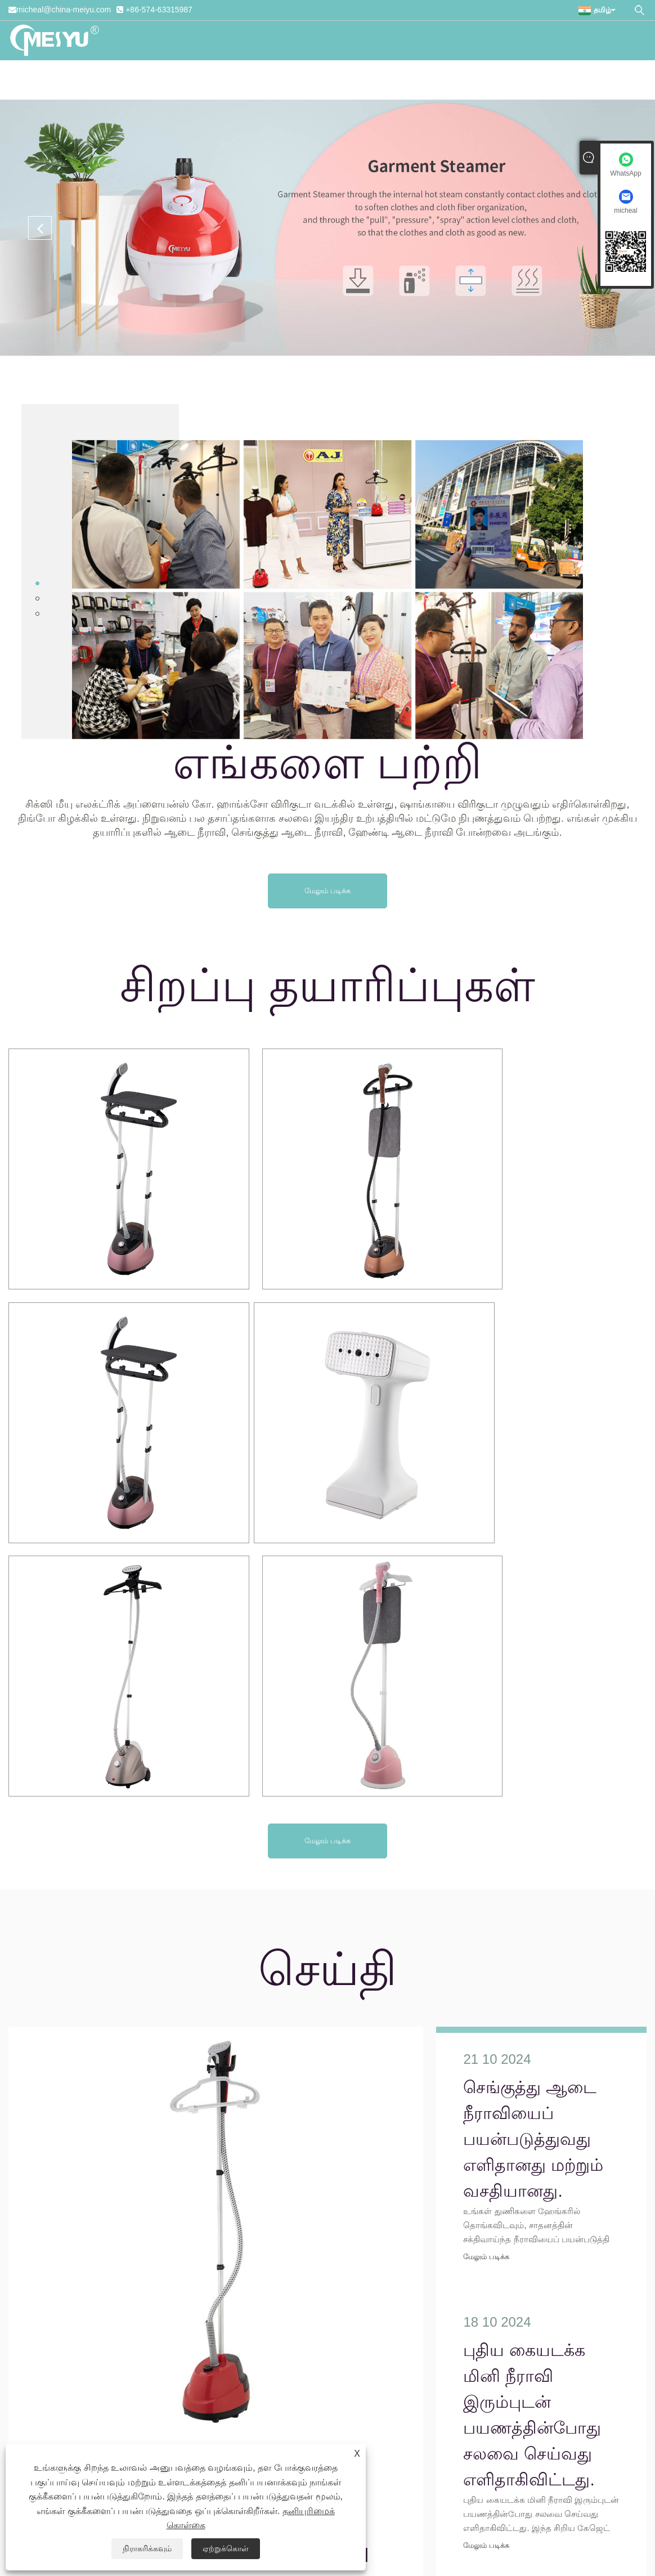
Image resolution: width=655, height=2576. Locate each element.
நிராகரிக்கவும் (147, 2548)
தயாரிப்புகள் (216, 80)
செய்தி (266, 80)
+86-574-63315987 (158, 9)
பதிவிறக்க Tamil (326, 80)
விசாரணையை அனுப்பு (426, 80)
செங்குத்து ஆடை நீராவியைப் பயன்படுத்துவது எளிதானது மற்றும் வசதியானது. (170, 2208)
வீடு (99, 80)
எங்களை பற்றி (148, 80)
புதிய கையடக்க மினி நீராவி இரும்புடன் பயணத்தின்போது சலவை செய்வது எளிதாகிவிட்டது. (532, 2047)
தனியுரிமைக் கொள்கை (390, 2523)
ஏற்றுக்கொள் (226, 2548)
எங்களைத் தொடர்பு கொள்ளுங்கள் (566, 80)
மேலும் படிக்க (327, 890)
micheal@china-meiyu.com (63, 9)
